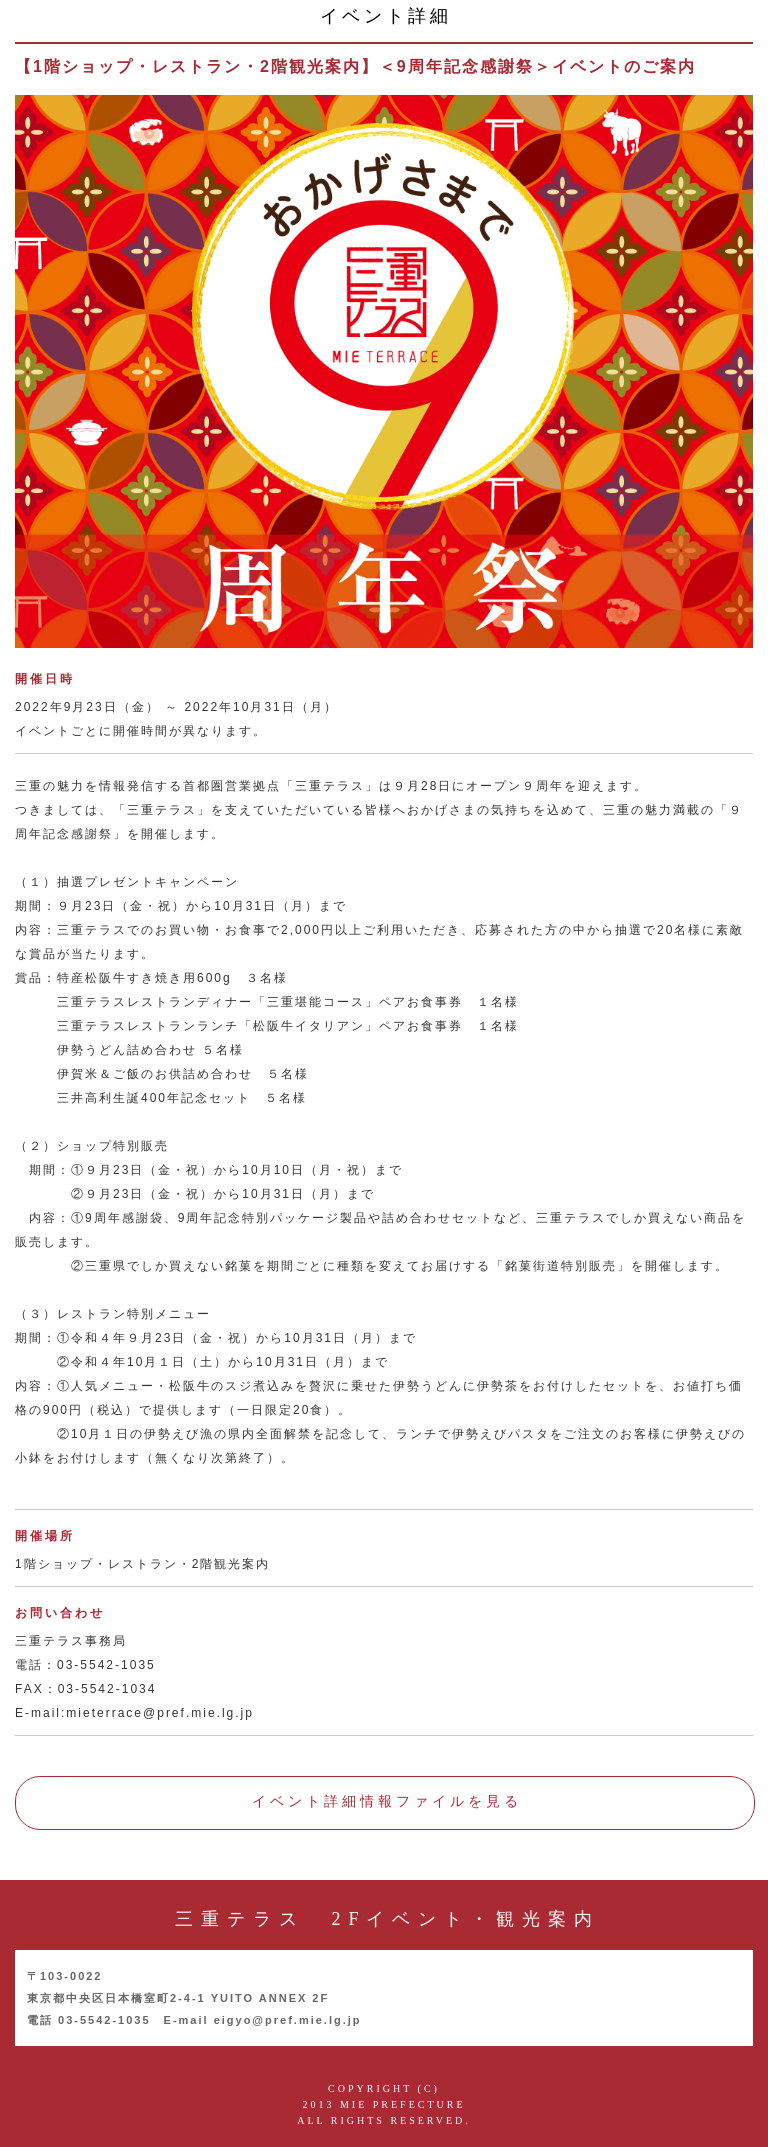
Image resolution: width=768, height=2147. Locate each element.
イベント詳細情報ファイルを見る (387, 1801)
